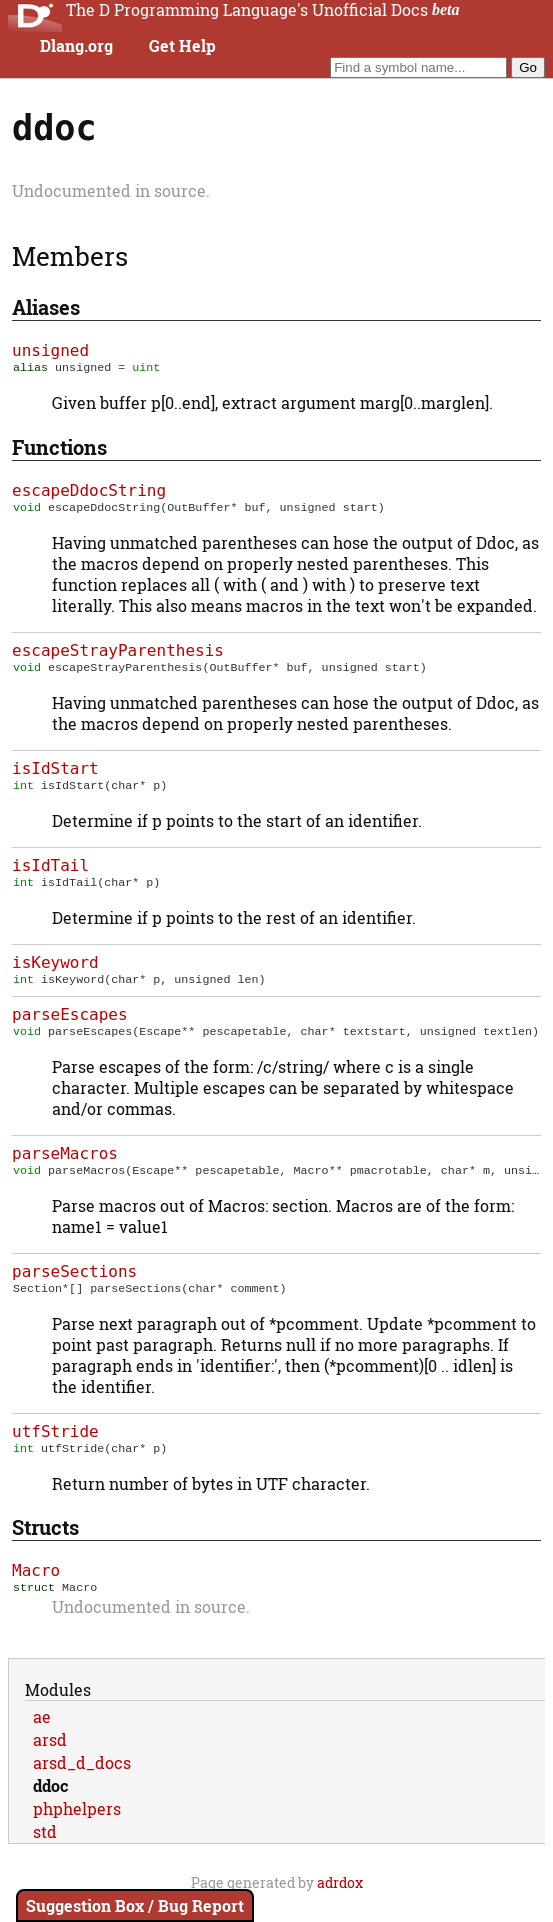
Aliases (46, 307)
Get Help (182, 46)
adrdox (340, 1904)
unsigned (50, 350)
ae (42, 1738)
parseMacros (65, 1167)
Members (70, 256)
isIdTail (50, 873)
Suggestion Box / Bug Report (135, 1905)
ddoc (50, 1807)
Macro (36, 1590)
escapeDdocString (89, 492)
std (45, 1853)
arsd (50, 1761)
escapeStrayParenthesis (118, 654)
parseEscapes (70, 1026)
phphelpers (77, 1830)
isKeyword (55, 972)
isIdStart (55, 774)
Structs (45, 1547)
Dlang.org (76, 46)
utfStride (55, 1449)
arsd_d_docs (82, 1784)
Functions (59, 449)
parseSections (74, 1287)
